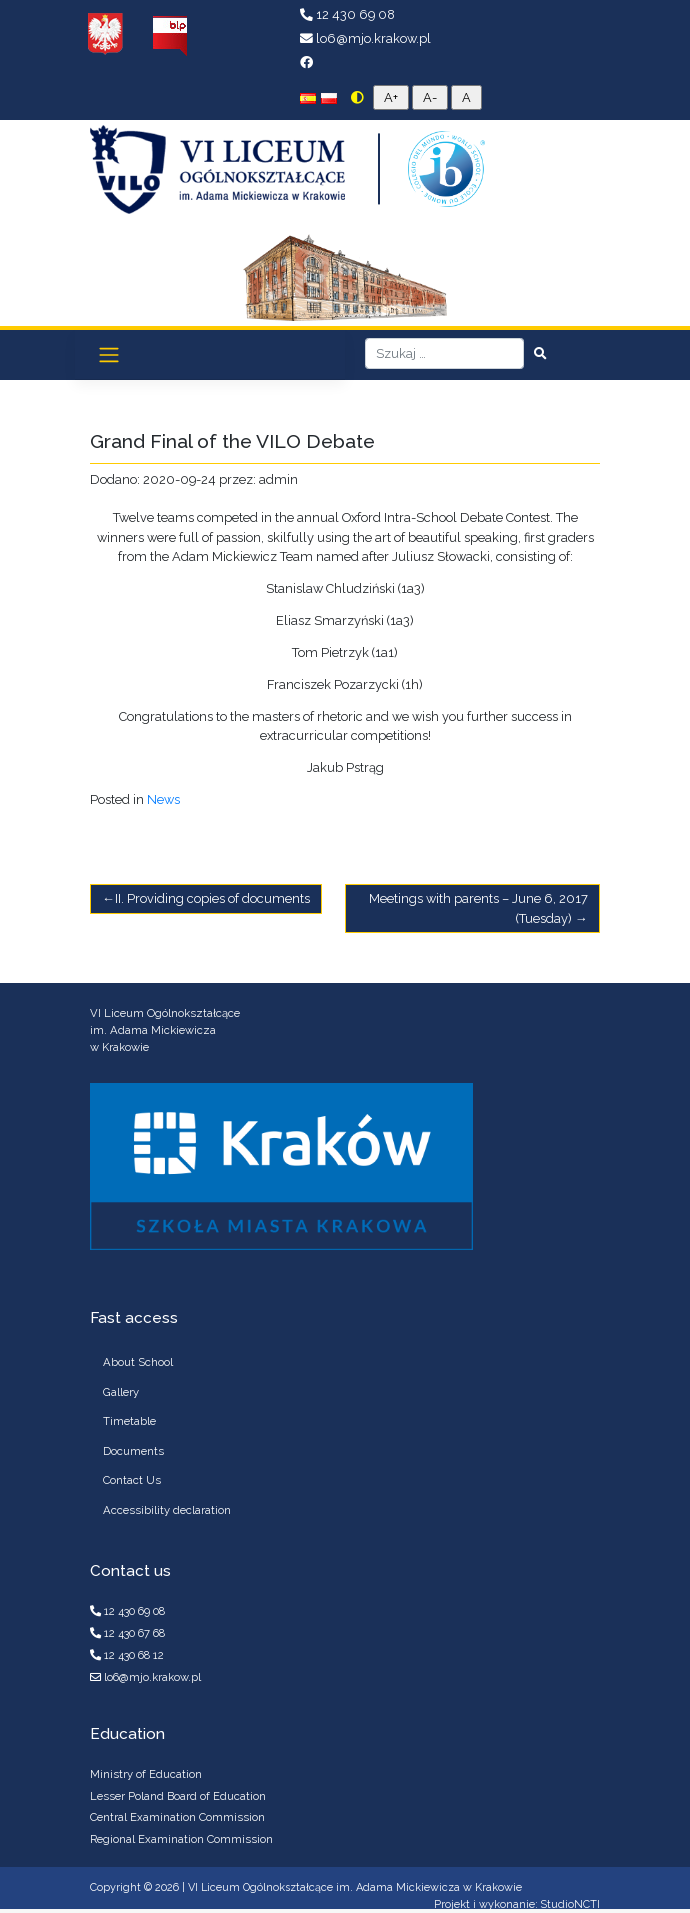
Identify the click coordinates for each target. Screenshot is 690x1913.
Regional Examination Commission (181, 1839)
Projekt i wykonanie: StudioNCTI (517, 1904)
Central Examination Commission (177, 1817)
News (163, 799)
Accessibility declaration (167, 1510)
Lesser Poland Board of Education (178, 1796)
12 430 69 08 (347, 14)
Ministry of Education (146, 1774)
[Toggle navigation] (109, 355)
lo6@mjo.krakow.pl (365, 38)
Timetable (129, 1421)
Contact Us (132, 1480)
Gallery (121, 1392)
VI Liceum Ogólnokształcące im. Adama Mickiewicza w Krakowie (355, 1887)
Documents (133, 1451)
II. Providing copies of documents (212, 898)
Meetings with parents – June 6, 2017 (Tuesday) (478, 908)
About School (138, 1362)
